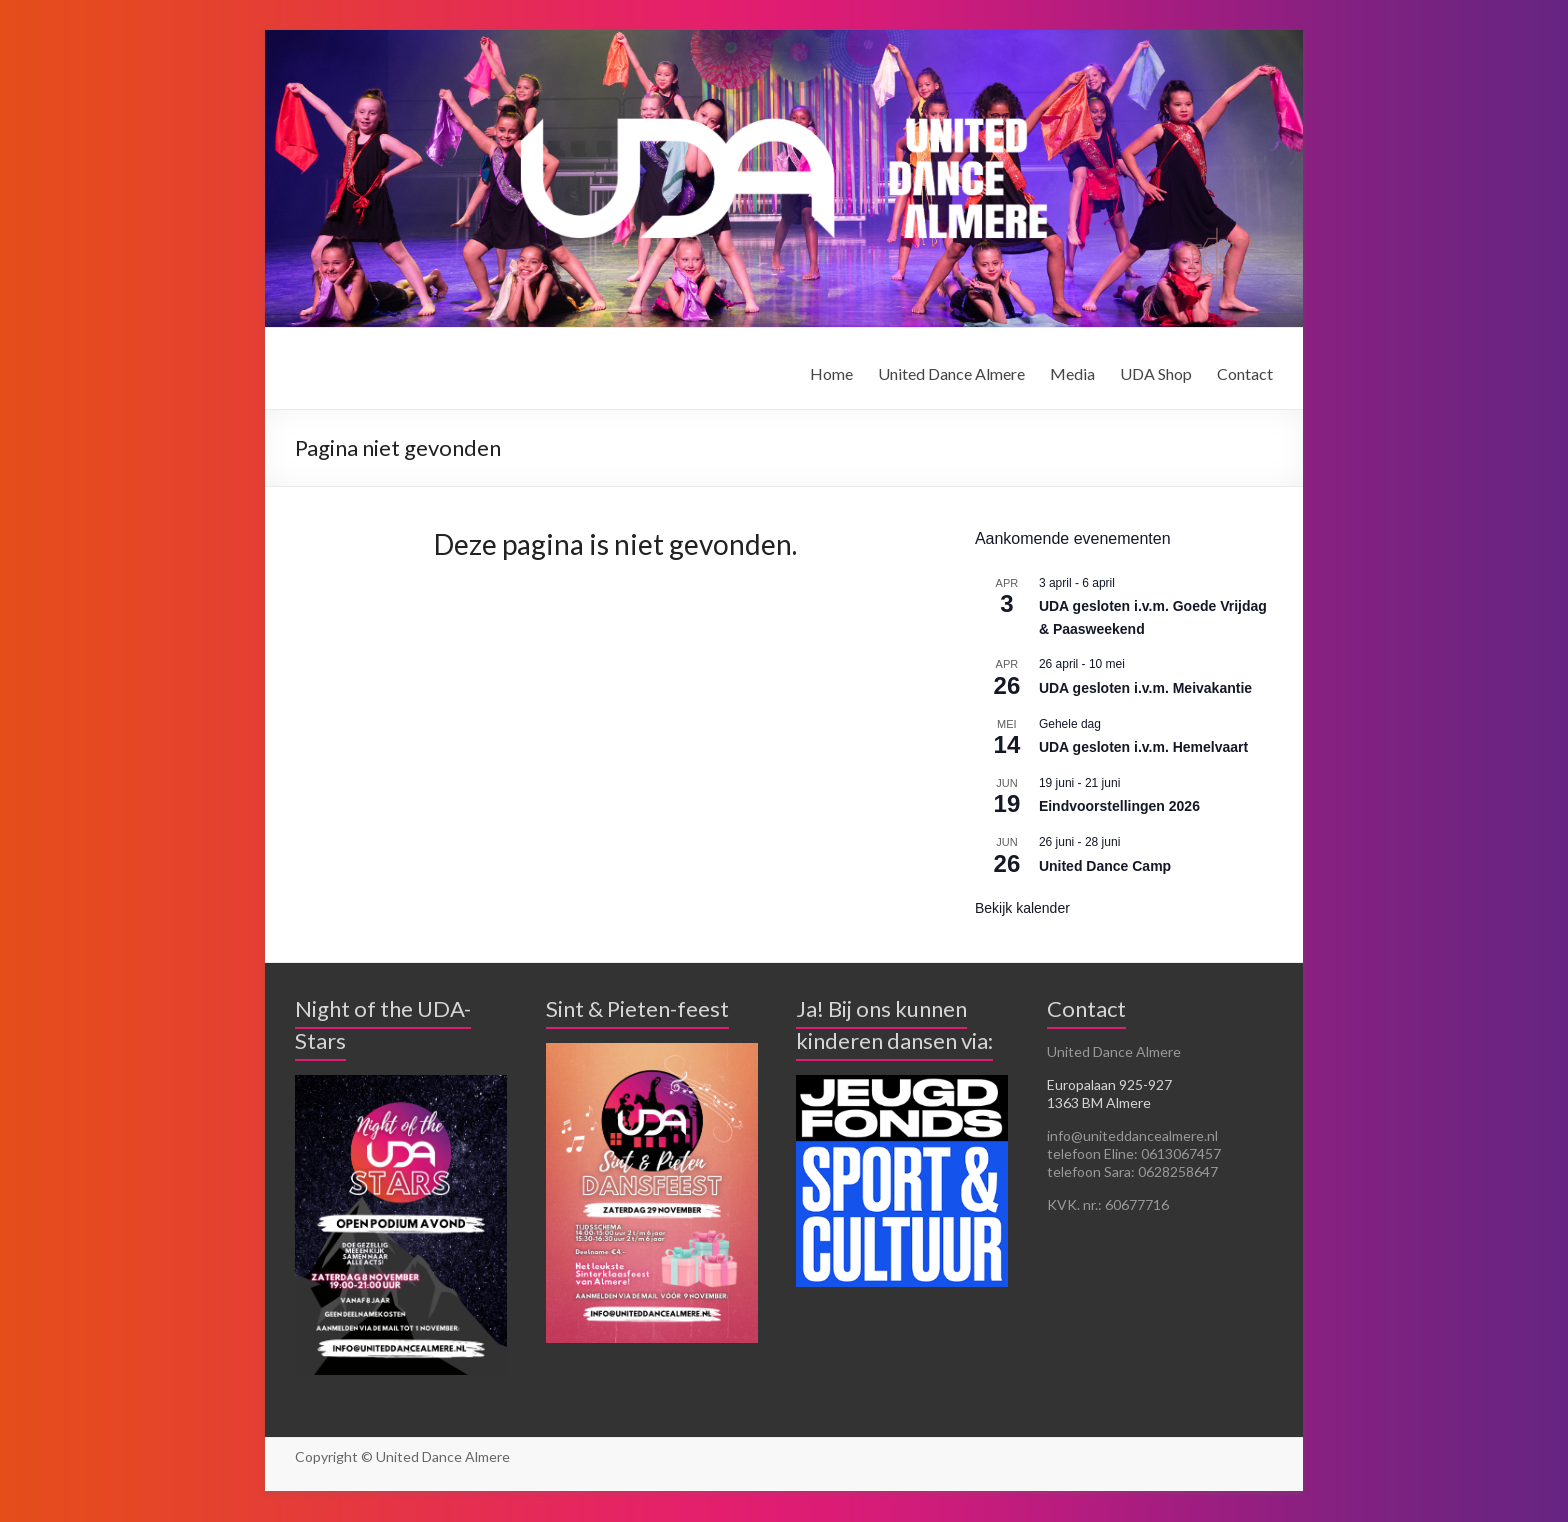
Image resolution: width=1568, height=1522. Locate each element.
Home (831, 373)
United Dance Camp (1105, 866)
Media (1072, 373)
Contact (1245, 373)
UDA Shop (1156, 373)
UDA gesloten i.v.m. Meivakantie (1145, 688)
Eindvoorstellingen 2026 (1119, 806)
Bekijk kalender (1022, 908)
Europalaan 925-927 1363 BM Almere (1109, 1093)
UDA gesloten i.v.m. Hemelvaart (1143, 747)
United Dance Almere (951, 373)
